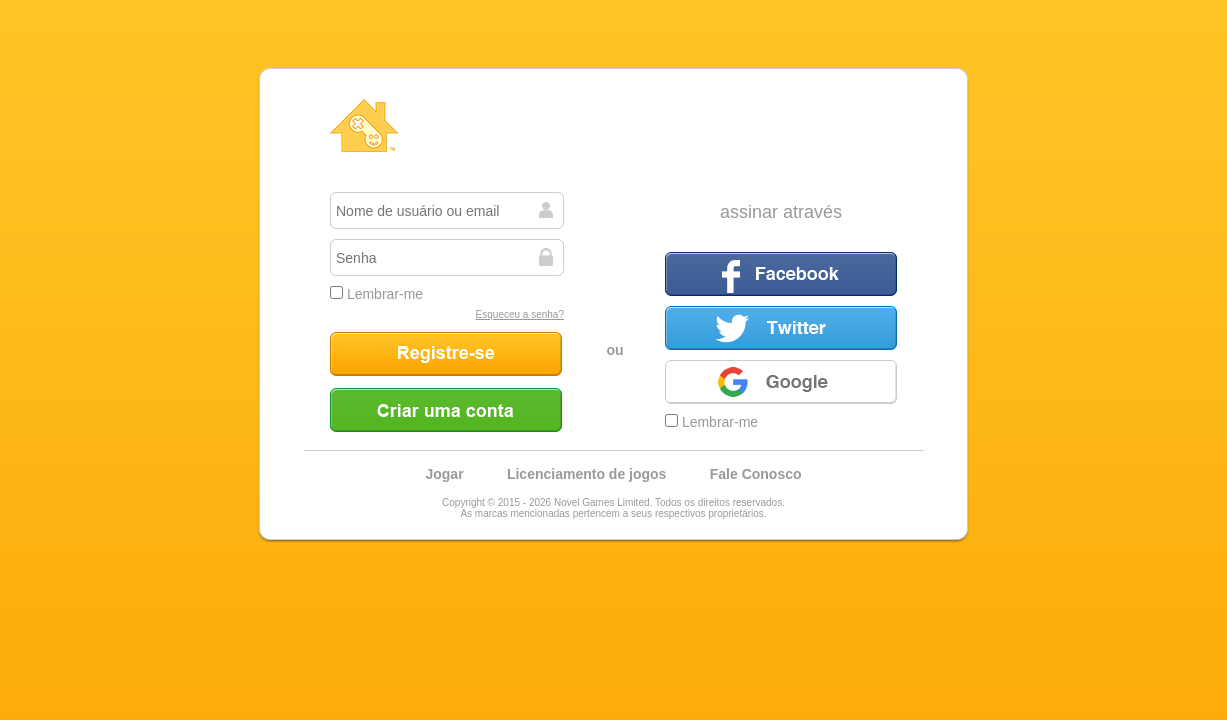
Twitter (781, 328)
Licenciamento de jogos (586, 474)
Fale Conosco (756, 474)
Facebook (781, 274)
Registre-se (446, 354)
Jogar (444, 474)
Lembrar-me (376, 294)
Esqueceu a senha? (520, 314)
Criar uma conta (446, 410)
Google (781, 382)
